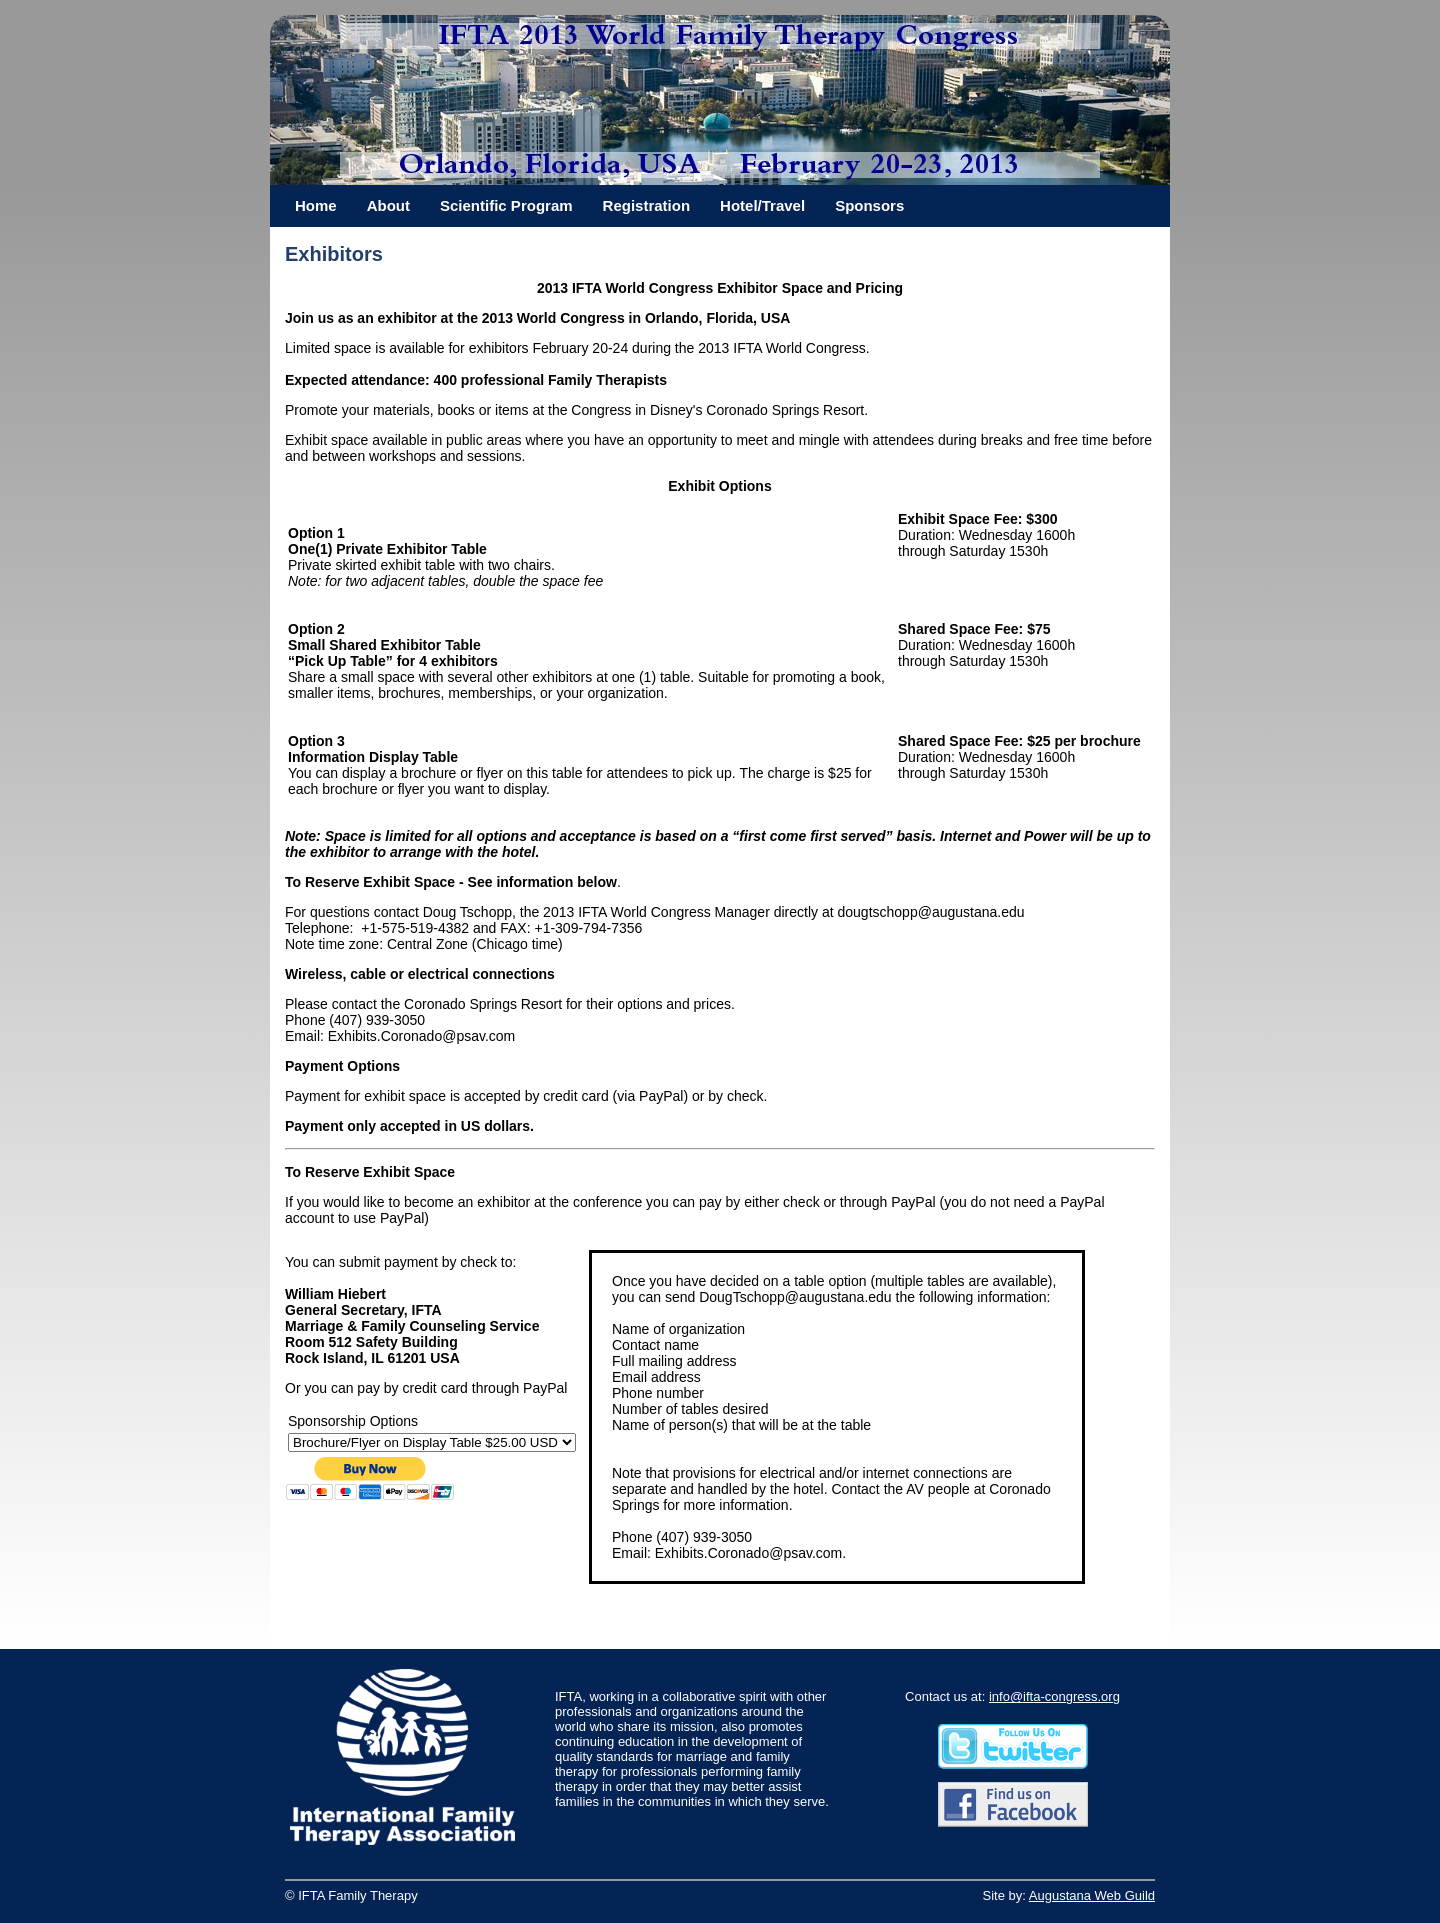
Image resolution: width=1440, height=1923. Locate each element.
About (388, 205)
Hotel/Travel (762, 205)
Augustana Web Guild (1092, 1895)
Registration (647, 205)
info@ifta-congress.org (1054, 1696)
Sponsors (869, 205)
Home (316, 205)
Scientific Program (506, 205)
